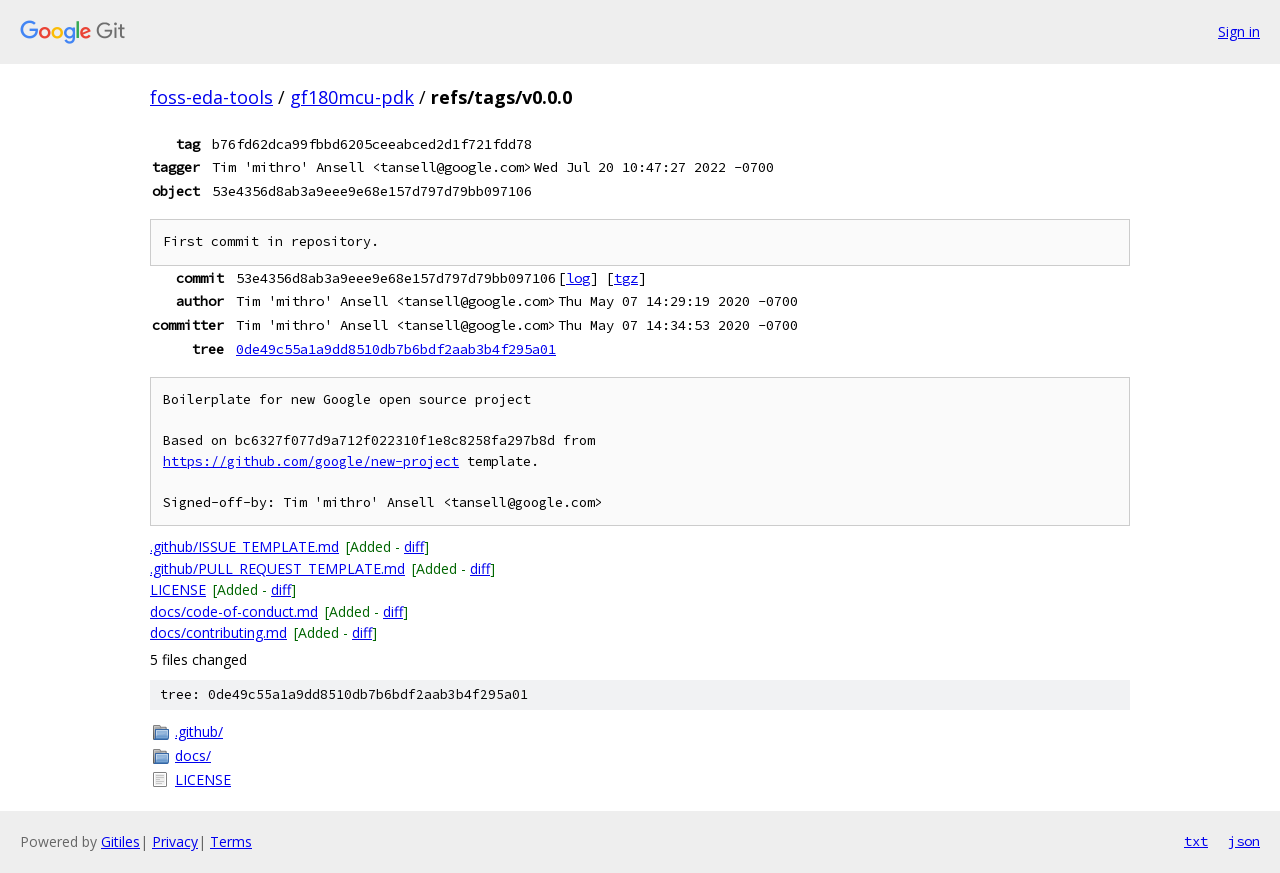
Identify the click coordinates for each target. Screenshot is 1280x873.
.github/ (199, 731)
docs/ (193, 755)
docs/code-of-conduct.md (234, 611)
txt (1196, 841)
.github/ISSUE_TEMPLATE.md (244, 546)
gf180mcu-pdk (352, 97)
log (578, 278)
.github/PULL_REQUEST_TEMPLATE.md (277, 568)
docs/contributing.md (218, 632)
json (1244, 841)
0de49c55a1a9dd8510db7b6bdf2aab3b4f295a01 (396, 349)
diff (414, 546)
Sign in (1239, 31)
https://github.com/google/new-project (311, 461)
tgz (626, 278)
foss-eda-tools (211, 97)
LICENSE (178, 589)
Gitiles (120, 841)
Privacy (175, 841)
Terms (231, 841)
